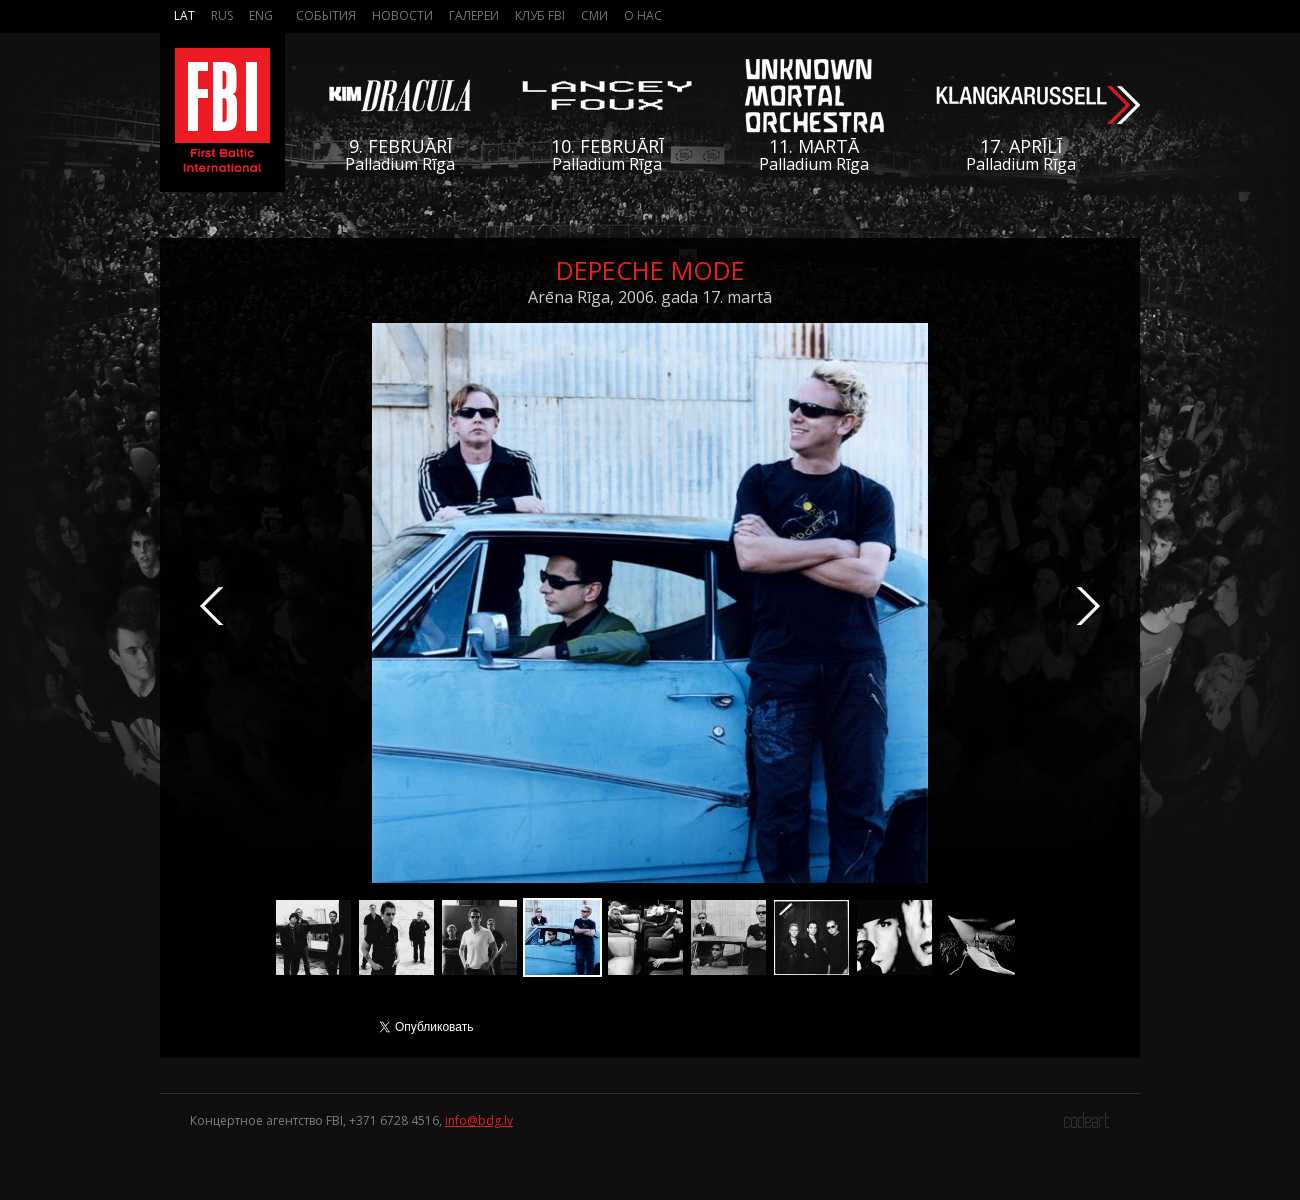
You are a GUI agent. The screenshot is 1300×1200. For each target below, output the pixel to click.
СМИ (594, 15)
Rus (222, 15)
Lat (184, 15)
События (326, 15)
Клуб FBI (540, 15)
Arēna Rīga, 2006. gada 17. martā (650, 297)
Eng (261, 15)
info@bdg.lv (479, 1120)
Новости (402, 15)
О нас (643, 15)
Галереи (474, 15)
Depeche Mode (650, 270)
